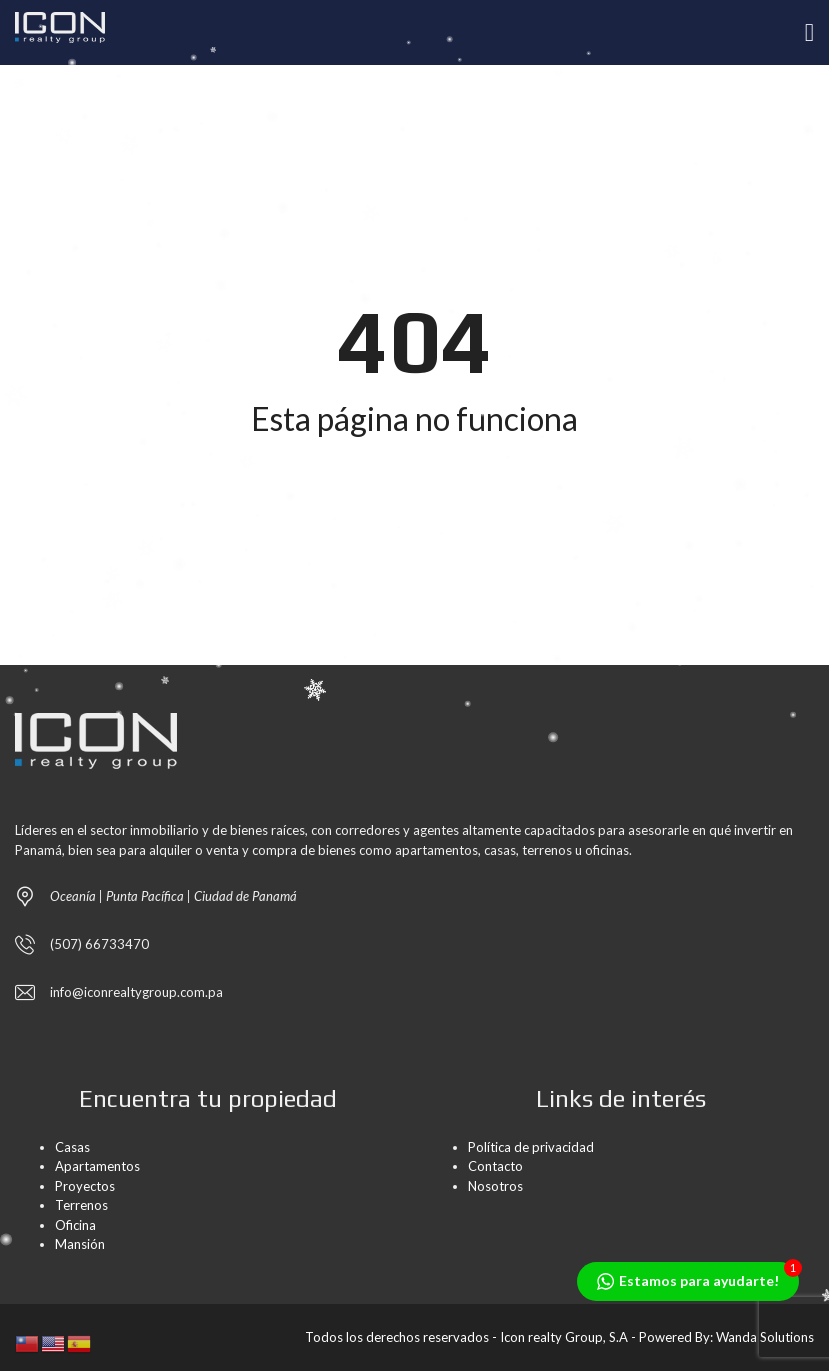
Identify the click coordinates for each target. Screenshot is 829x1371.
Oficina (75, 1225)
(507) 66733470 (99, 944)
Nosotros (495, 1186)
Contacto (495, 1166)
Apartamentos (97, 1166)
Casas (72, 1147)
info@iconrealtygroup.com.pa (136, 992)
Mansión (80, 1244)
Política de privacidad (531, 1147)
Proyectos (85, 1186)
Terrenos (81, 1205)
